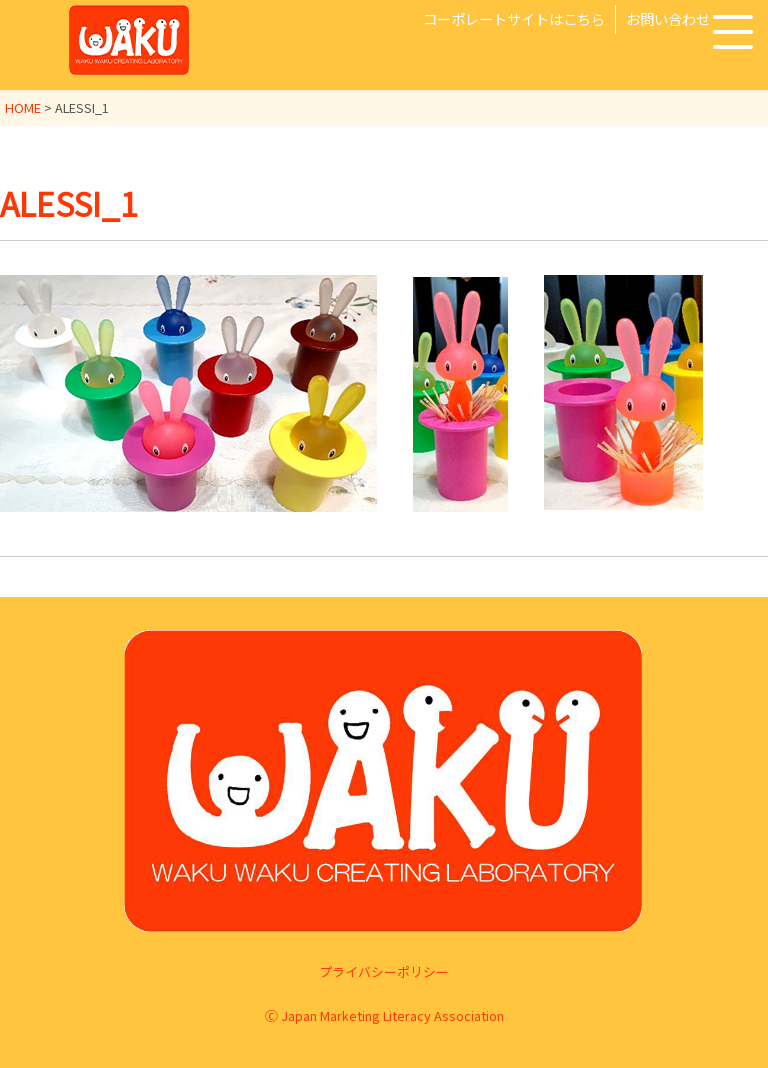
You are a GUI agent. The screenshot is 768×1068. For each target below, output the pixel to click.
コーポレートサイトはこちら (514, 18)
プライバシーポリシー (384, 970)
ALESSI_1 (69, 203)
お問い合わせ (668, 18)
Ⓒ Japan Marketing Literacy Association (384, 1015)
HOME (23, 107)
